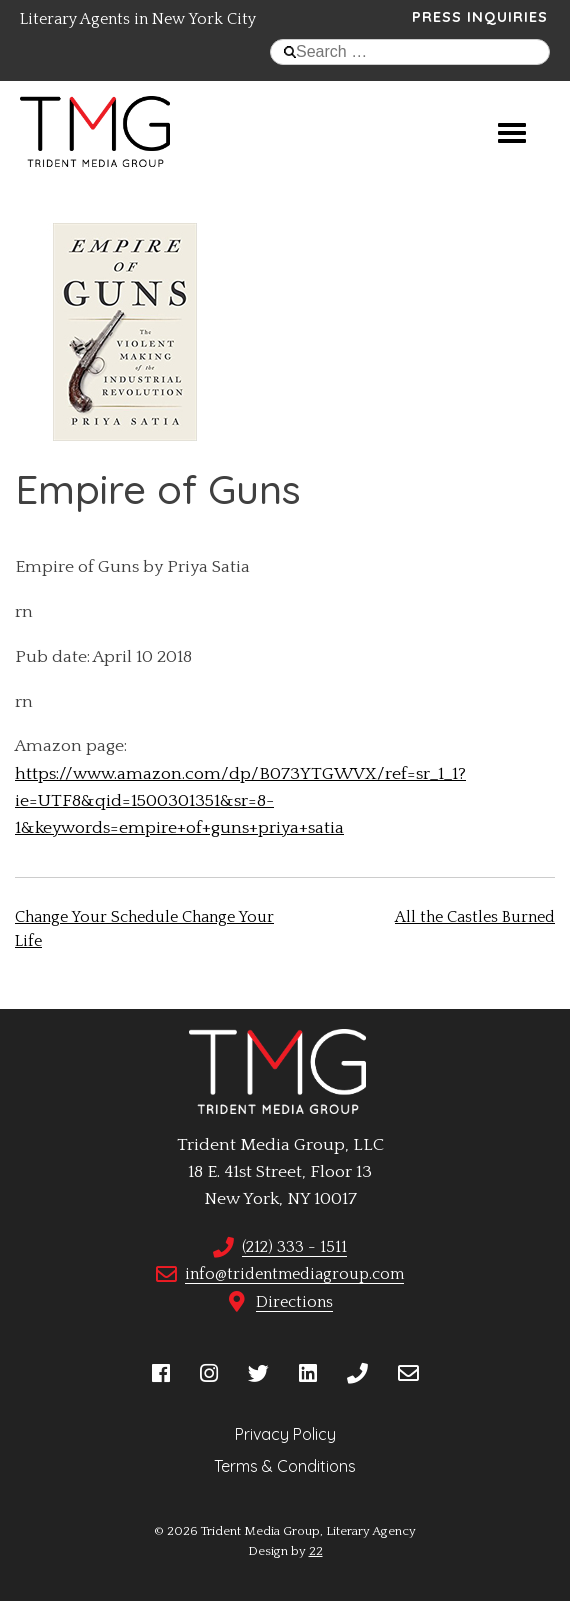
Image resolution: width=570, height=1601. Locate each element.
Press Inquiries (480, 17)
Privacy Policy (285, 1434)
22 (316, 1551)
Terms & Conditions (285, 1466)
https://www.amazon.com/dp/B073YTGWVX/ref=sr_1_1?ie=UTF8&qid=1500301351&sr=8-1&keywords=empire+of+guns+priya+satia (240, 801)
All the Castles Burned (475, 917)
